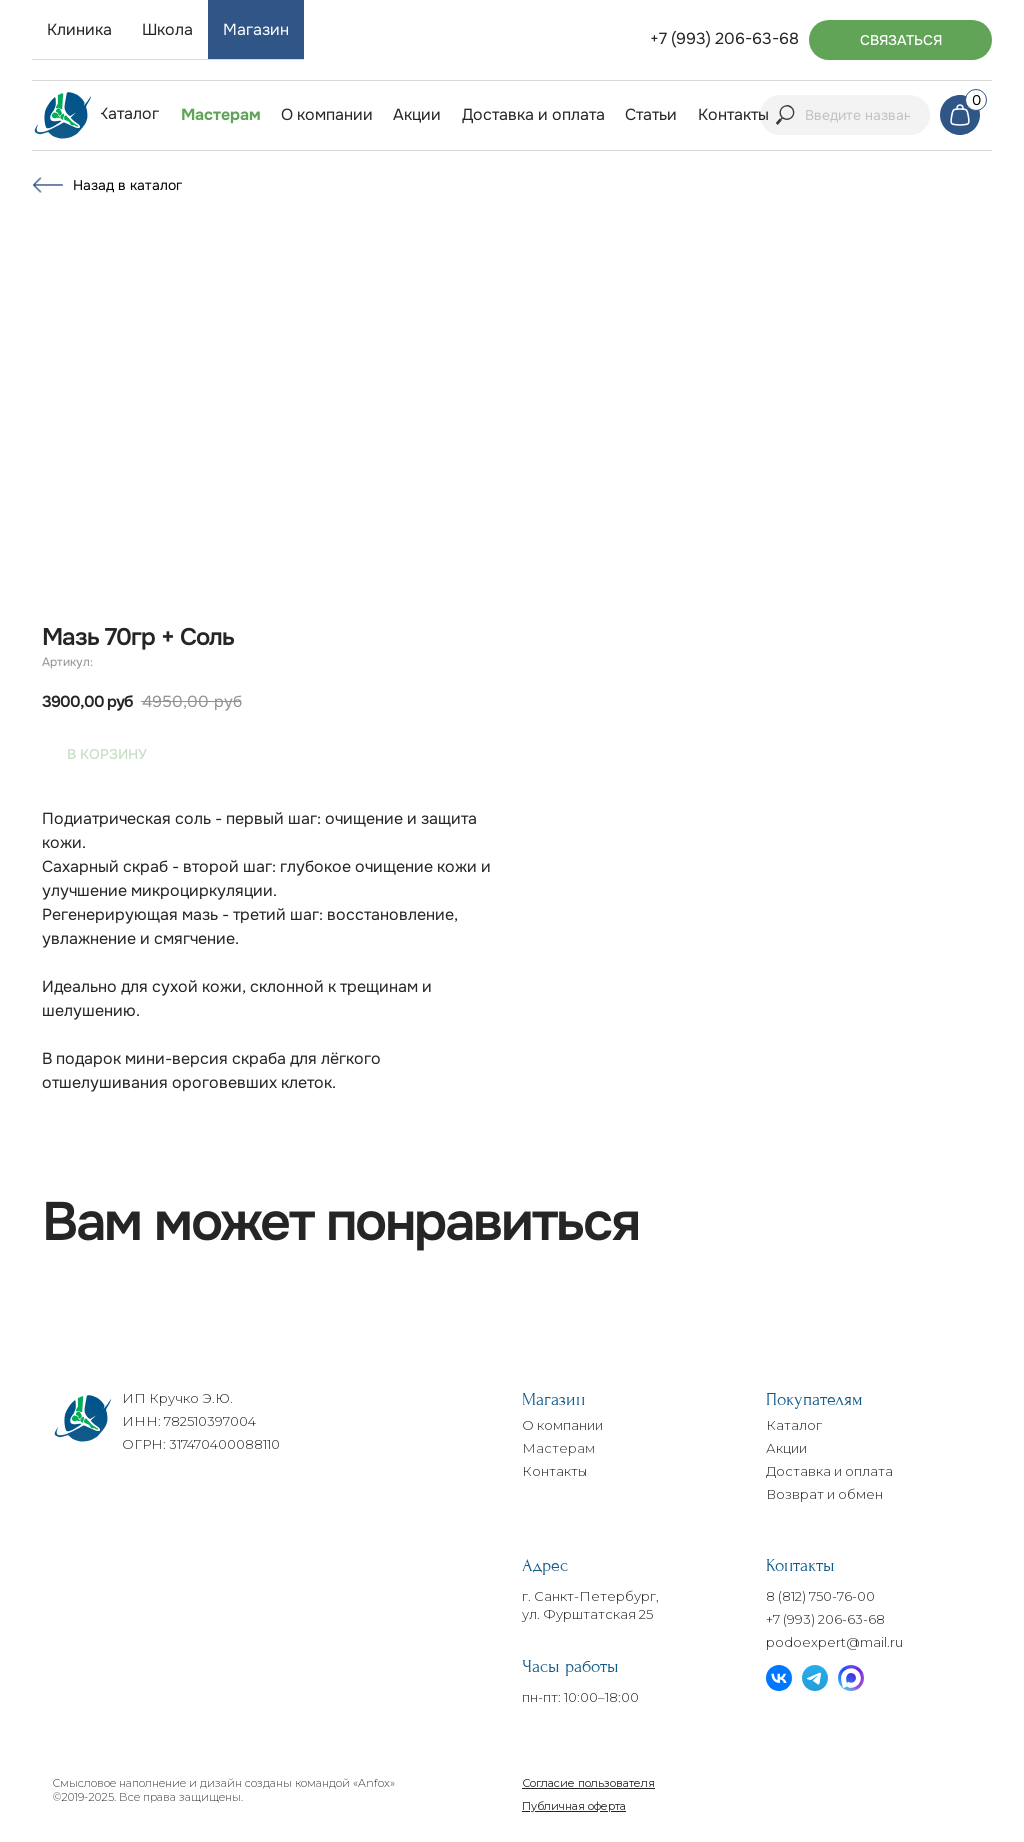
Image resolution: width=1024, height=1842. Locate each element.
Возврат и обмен (824, 1494)
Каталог (794, 1425)
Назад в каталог (127, 185)
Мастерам (558, 1448)
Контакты (554, 1471)
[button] (900, 40)
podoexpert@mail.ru (834, 1642)
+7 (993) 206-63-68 (825, 1619)
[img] (63, 115)
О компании (562, 1425)
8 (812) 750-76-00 (820, 1596)
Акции (786, 1448)
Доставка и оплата (829, 1471)
